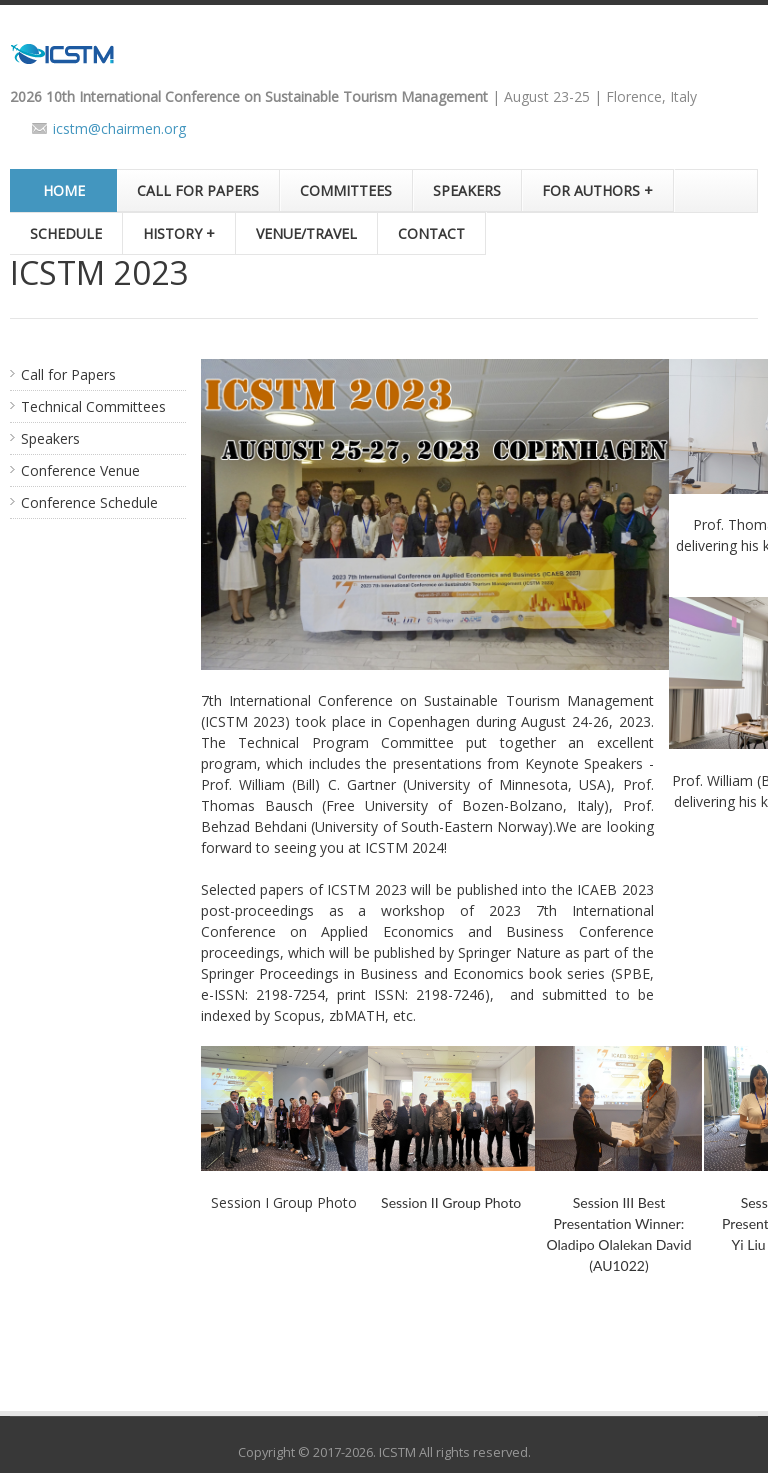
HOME (64, 190)
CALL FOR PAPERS (198, 190)
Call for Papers (68, 374)
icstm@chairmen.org (119, 128)
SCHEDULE (66, 233)
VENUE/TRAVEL (306, 233)
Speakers (50, 438)
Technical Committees (93, 406)
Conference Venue (80, 470)
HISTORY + (179, 233)
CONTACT (431, 233)
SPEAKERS (467, 190)
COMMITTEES (346, 190)
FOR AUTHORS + (597, 190)
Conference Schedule (89, 502)
